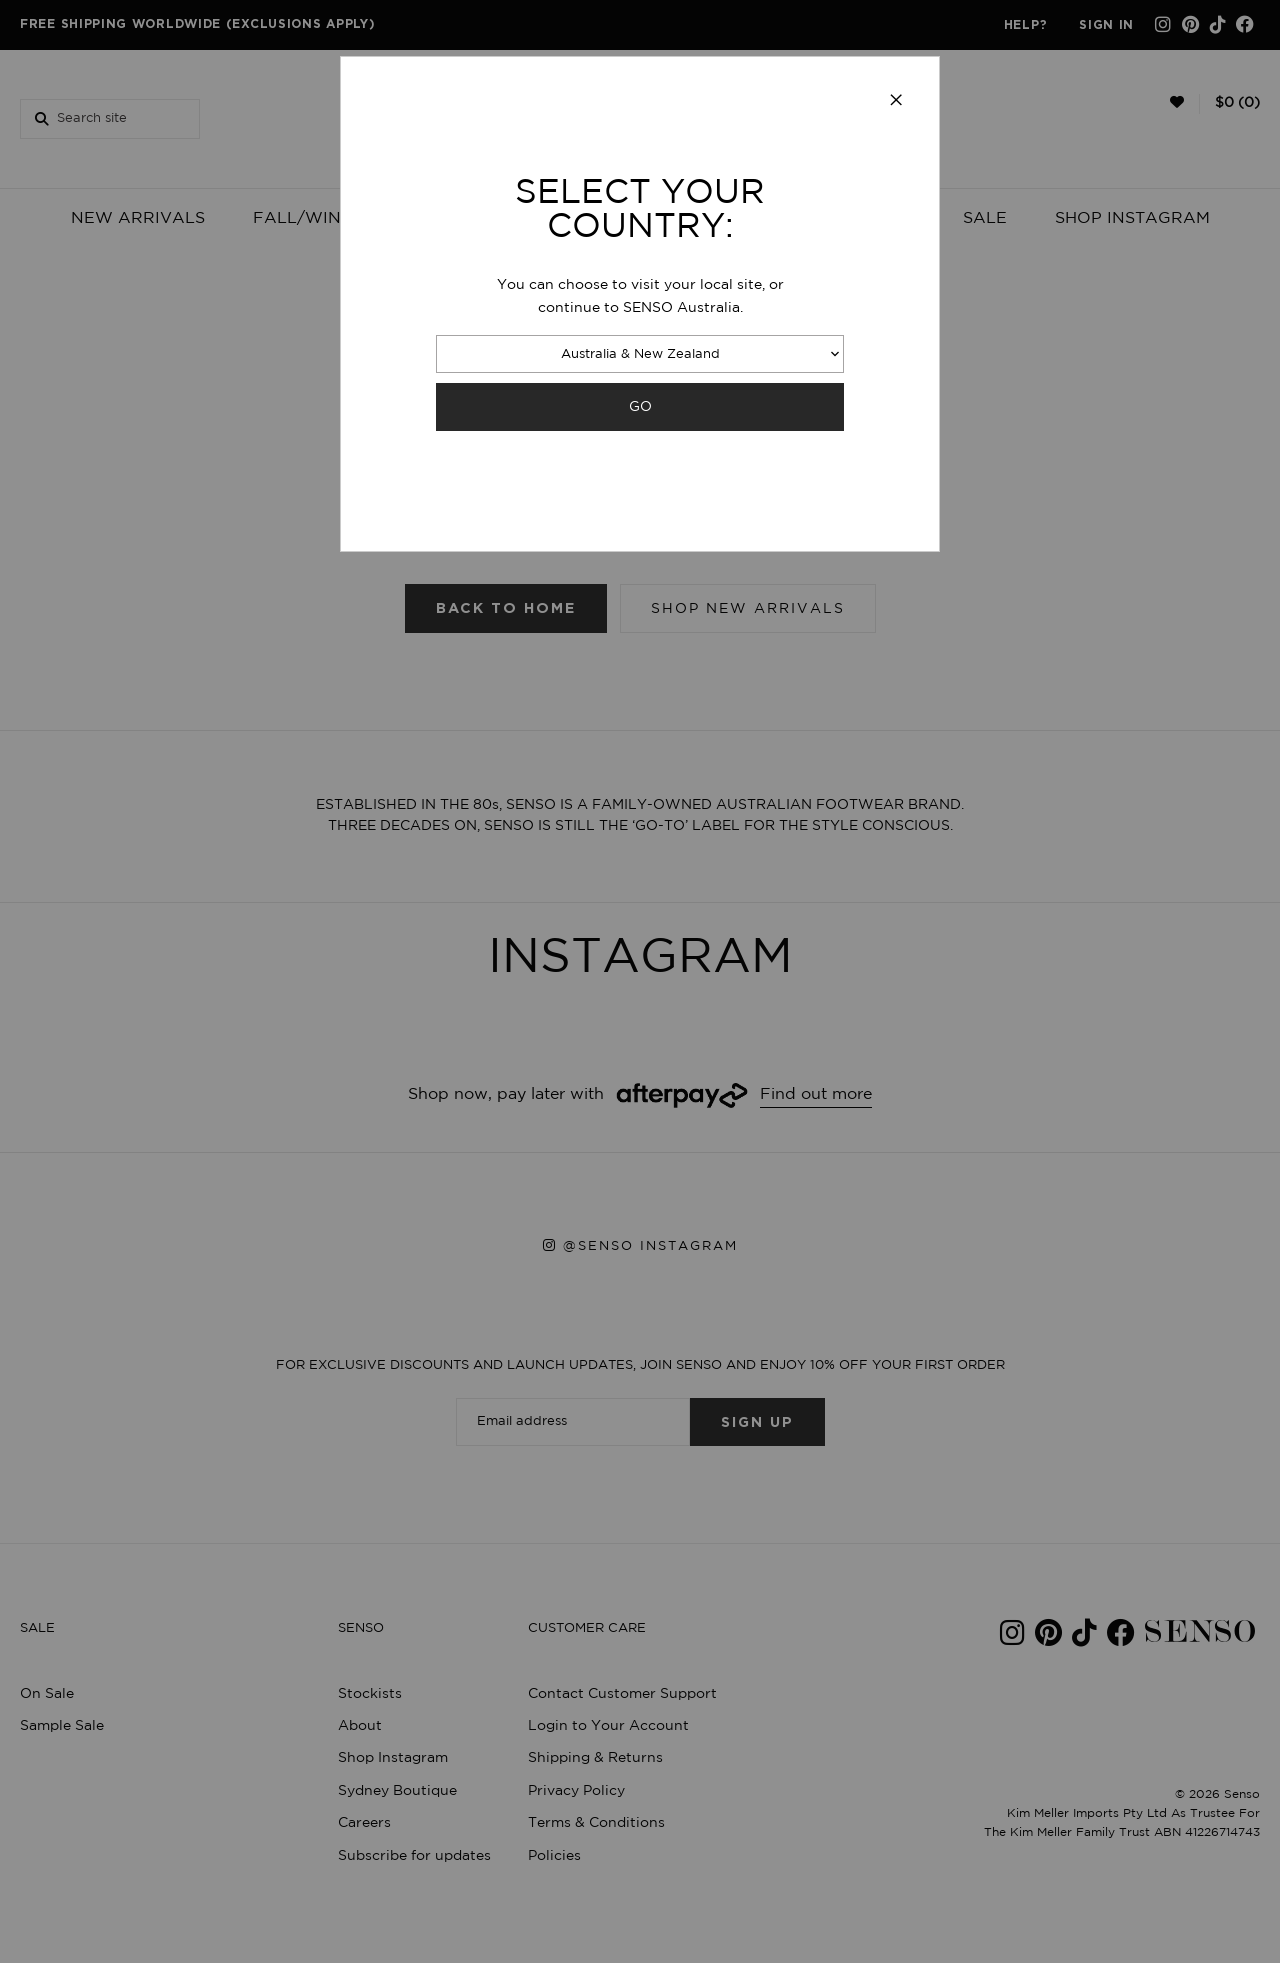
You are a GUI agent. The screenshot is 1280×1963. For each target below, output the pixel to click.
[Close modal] (896, 101)
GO (640, 406)
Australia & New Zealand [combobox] (640, 354)
